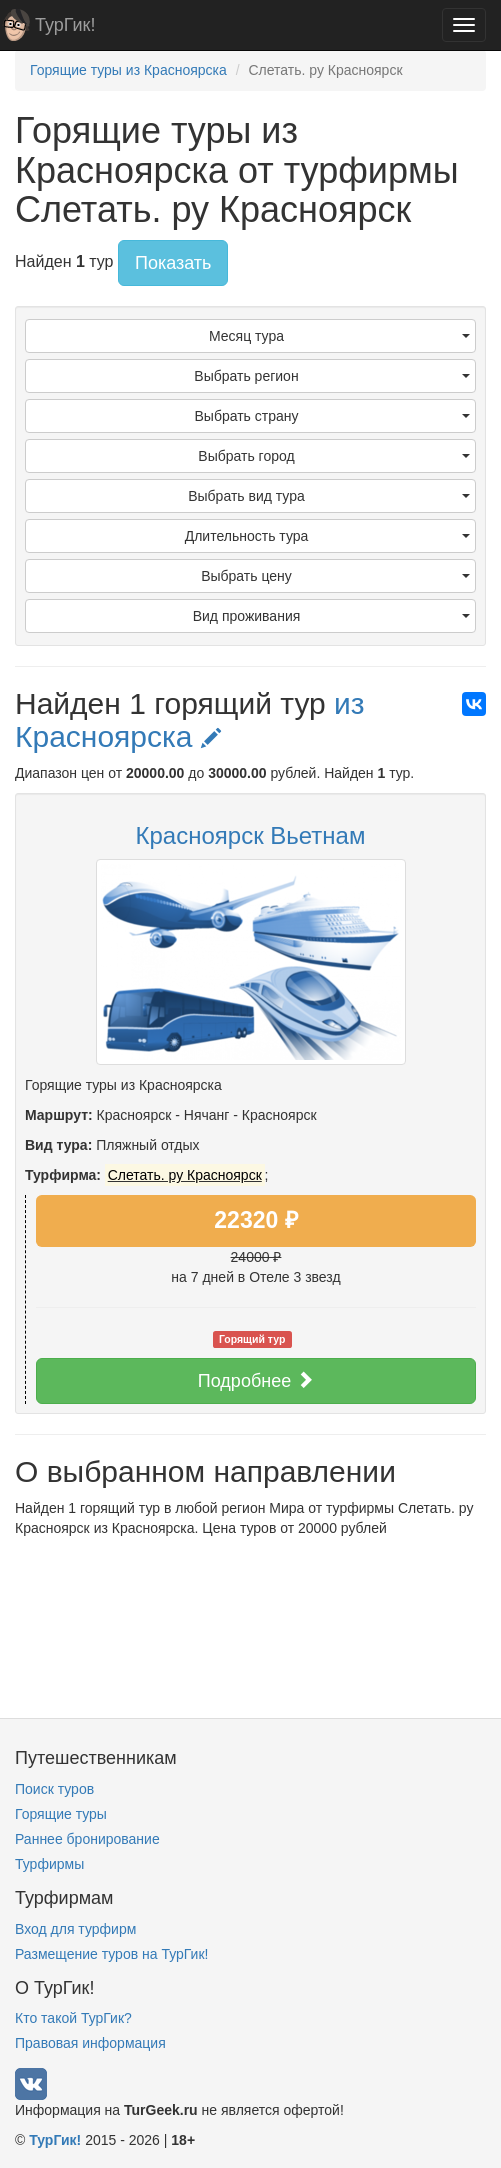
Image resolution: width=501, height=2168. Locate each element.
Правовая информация (90, 2043)
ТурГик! (65, 25)
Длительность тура (327, 536)
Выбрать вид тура (329, 496)
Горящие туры (61, 1814)
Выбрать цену (335, 576)
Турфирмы (49, 1864)
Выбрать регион (332, 376)
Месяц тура (339, 336)
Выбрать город (334, 456)
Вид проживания (331, 616)
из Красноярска (190, 720)
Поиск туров (54, 1789)
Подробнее (256, 1380)
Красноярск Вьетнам (251, 835)
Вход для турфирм (75, 1929)
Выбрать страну (333, 416)
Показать (173, 263)
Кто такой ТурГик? (73, 2018)
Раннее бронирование (87, 1839)
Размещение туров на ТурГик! (111, 1954)
